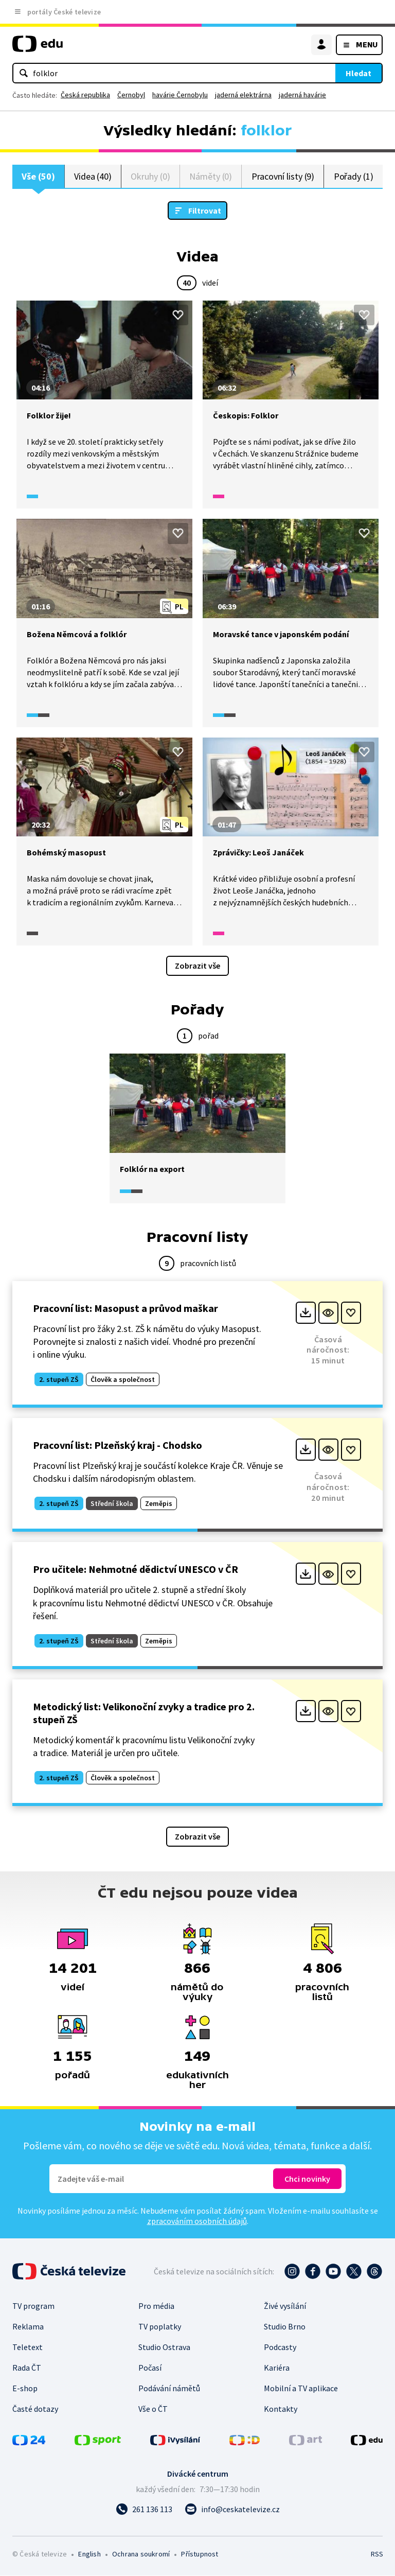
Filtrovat (204, 211)
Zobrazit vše (197, 966)
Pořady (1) (353, 176)
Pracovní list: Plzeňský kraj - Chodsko (117, 1445)
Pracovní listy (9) (283, 176)
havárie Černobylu (180, 94)
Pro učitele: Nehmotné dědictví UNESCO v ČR (135, 1569)
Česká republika (85, 94)
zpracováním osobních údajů (197, 2221)
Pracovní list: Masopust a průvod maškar (125, 1308)
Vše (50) (38, 176)
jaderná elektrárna (243, 94)
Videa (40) (93, 176)
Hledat (358, 73)
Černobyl (131, 94)
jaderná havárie (302, 94)
